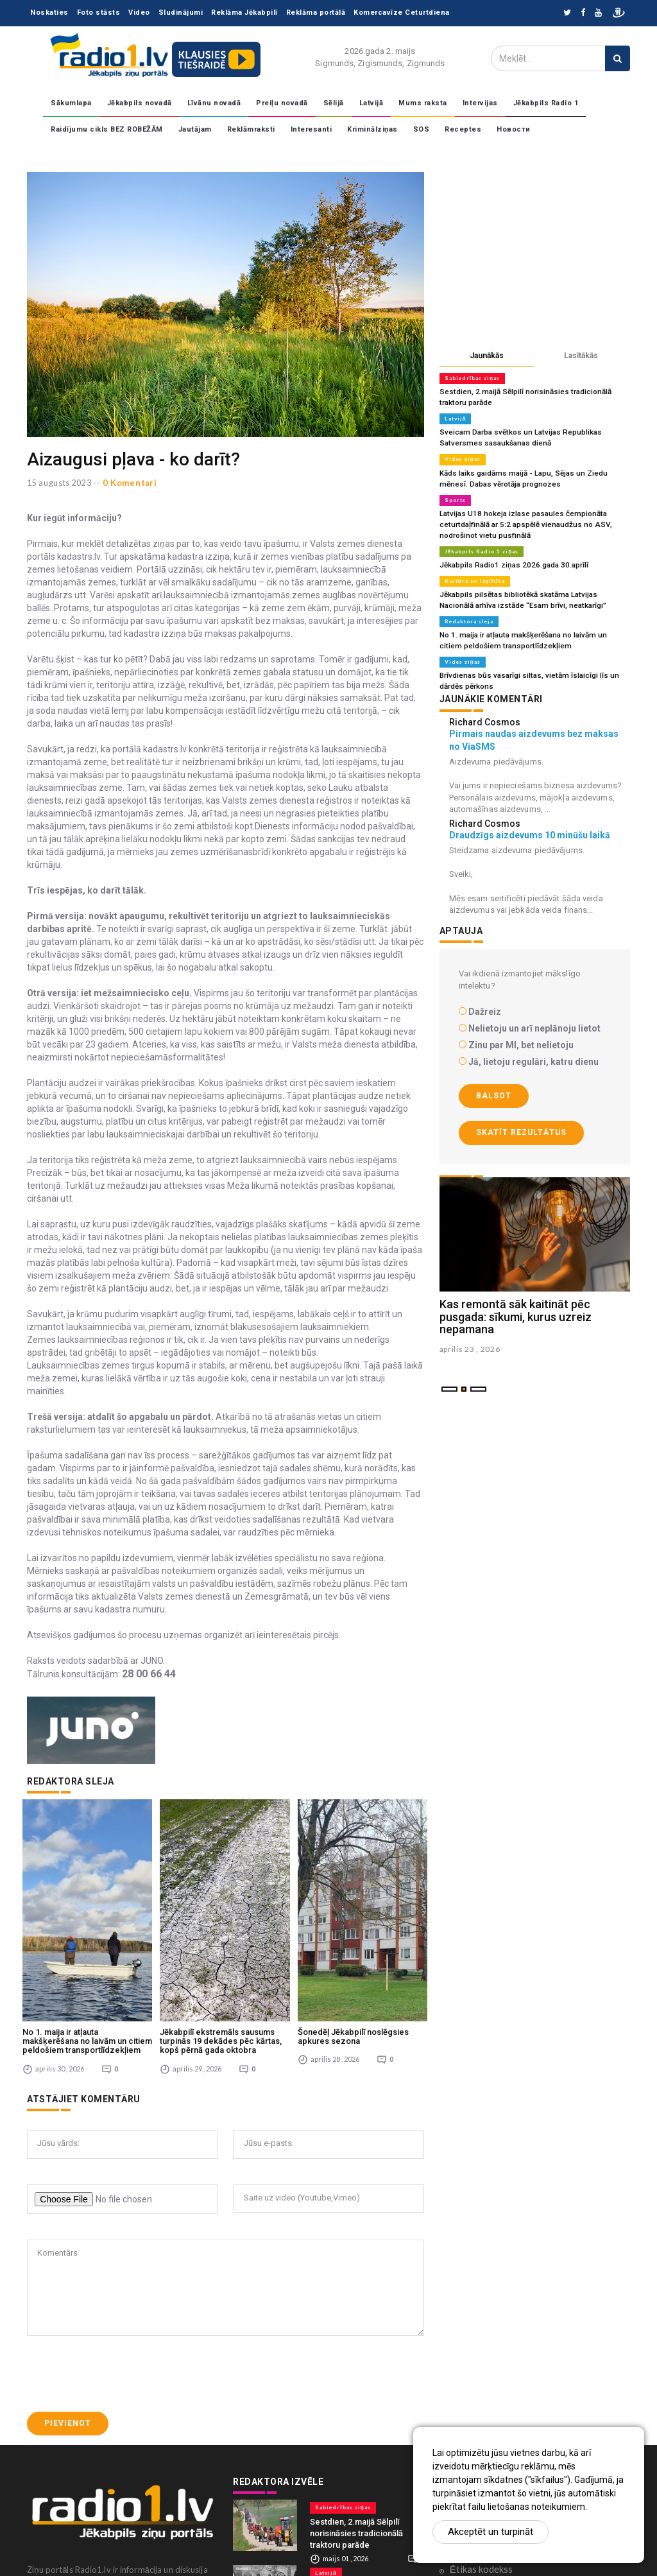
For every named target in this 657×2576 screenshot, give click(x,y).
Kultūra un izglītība (475, 574)
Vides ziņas (462, 456)
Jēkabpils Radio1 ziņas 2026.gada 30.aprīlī (510, 558)
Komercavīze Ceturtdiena (402, 12)
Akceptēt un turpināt (490, 2531)
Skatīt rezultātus (521, 1121)
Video (139, 12)
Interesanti (311, 129)
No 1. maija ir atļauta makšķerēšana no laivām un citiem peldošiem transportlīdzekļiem (87, 1949)
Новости (514, 129)
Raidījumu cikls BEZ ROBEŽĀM (107, 129)
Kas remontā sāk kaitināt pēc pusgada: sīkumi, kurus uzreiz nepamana (515, 1305)
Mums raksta (422, 103)
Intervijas (480, 103)
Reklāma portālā (316, 12)
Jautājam (195, 129)
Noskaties (49, 12)
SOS (421, 129)
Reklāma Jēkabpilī (244, 12)
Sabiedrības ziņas (472, 378)
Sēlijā (333, 103)
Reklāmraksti (251, 129)
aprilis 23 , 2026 (469, 1338)
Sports (455, 495)
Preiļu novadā (282, 103)
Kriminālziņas (372, 129)
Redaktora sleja (469, 613)
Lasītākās (581, 355)
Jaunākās (487, 355)
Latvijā (371, 103)
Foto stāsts (99, 12)
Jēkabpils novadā (139, 103)
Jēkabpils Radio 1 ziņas (481, 545)
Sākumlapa (71, 103)
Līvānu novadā (214, 103)
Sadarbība (471, 2417)
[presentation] (124, 2281)
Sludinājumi (180, 12)
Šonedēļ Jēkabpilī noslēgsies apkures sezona (353, 1944)
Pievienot (67, 2330)
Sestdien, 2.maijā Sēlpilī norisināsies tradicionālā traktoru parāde (356, 2441)
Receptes (463, 129)
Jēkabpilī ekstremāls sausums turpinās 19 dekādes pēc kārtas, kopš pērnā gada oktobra (221, 1949)
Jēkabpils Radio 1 (546, 103)
